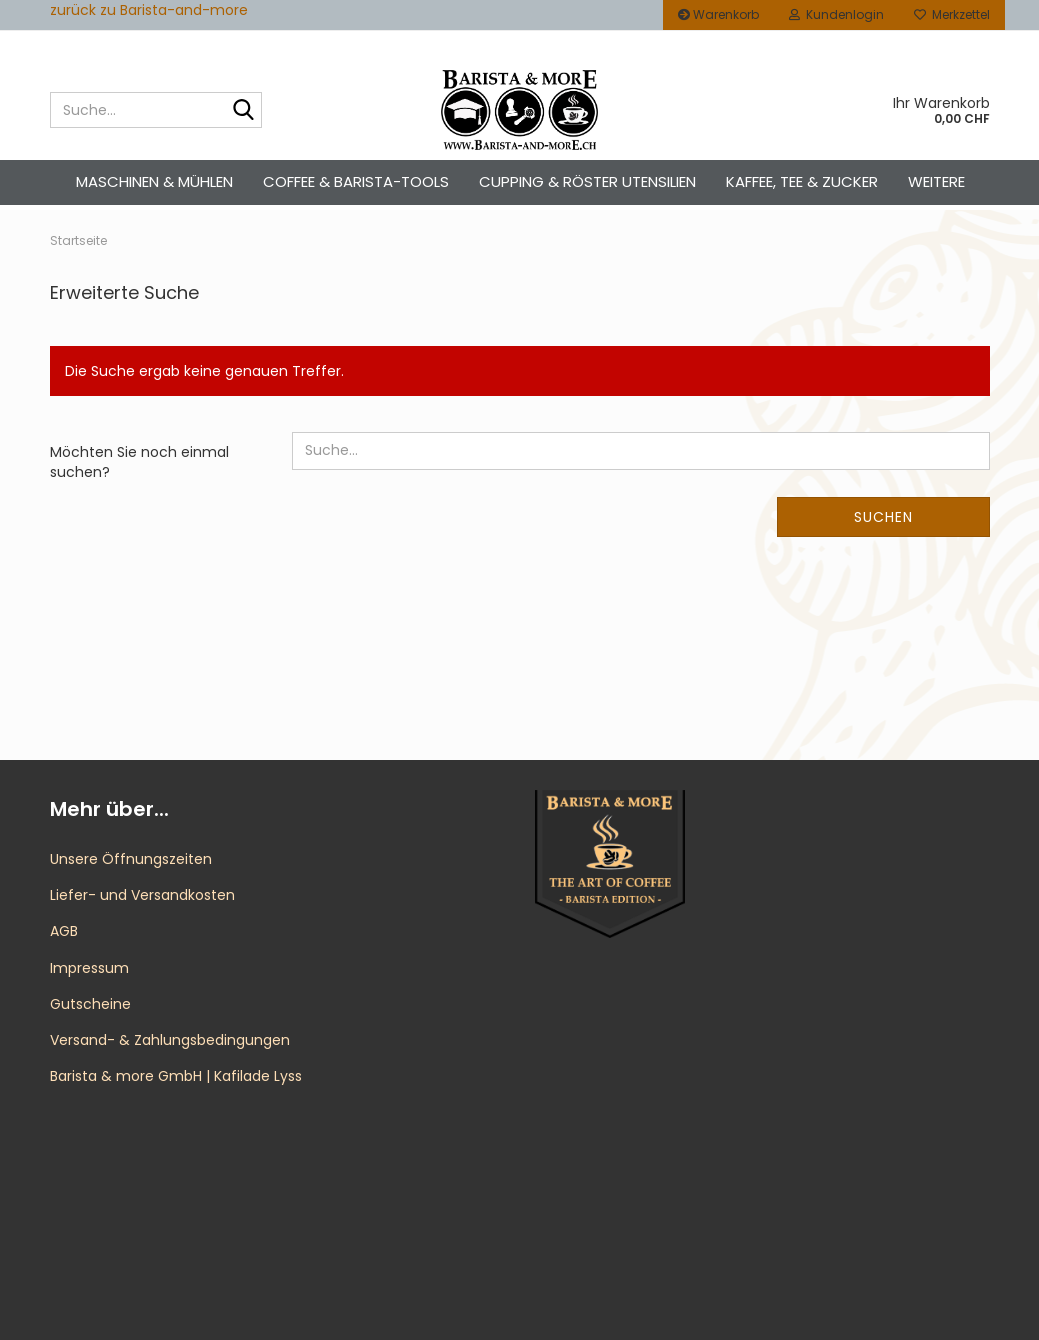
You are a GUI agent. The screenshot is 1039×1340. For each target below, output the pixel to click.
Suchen (883, 517)
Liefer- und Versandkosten (142, 895)
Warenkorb (718, 14)
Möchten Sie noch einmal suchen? (139, 462)
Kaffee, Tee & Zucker (802, 181)
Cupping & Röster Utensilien (587, 181)
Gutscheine (90, 1004)
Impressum (89, 968)
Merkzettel (952, 14)
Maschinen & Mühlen (154, 181)
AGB (64, 931)
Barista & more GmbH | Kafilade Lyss (176, 1076)
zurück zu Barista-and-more (149, 10)
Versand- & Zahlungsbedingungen (170, 1040)
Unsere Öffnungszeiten (131, 859)
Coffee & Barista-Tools (356, 181)
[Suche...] (243, 111)
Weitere (936, 181)
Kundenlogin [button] (836, 14)
